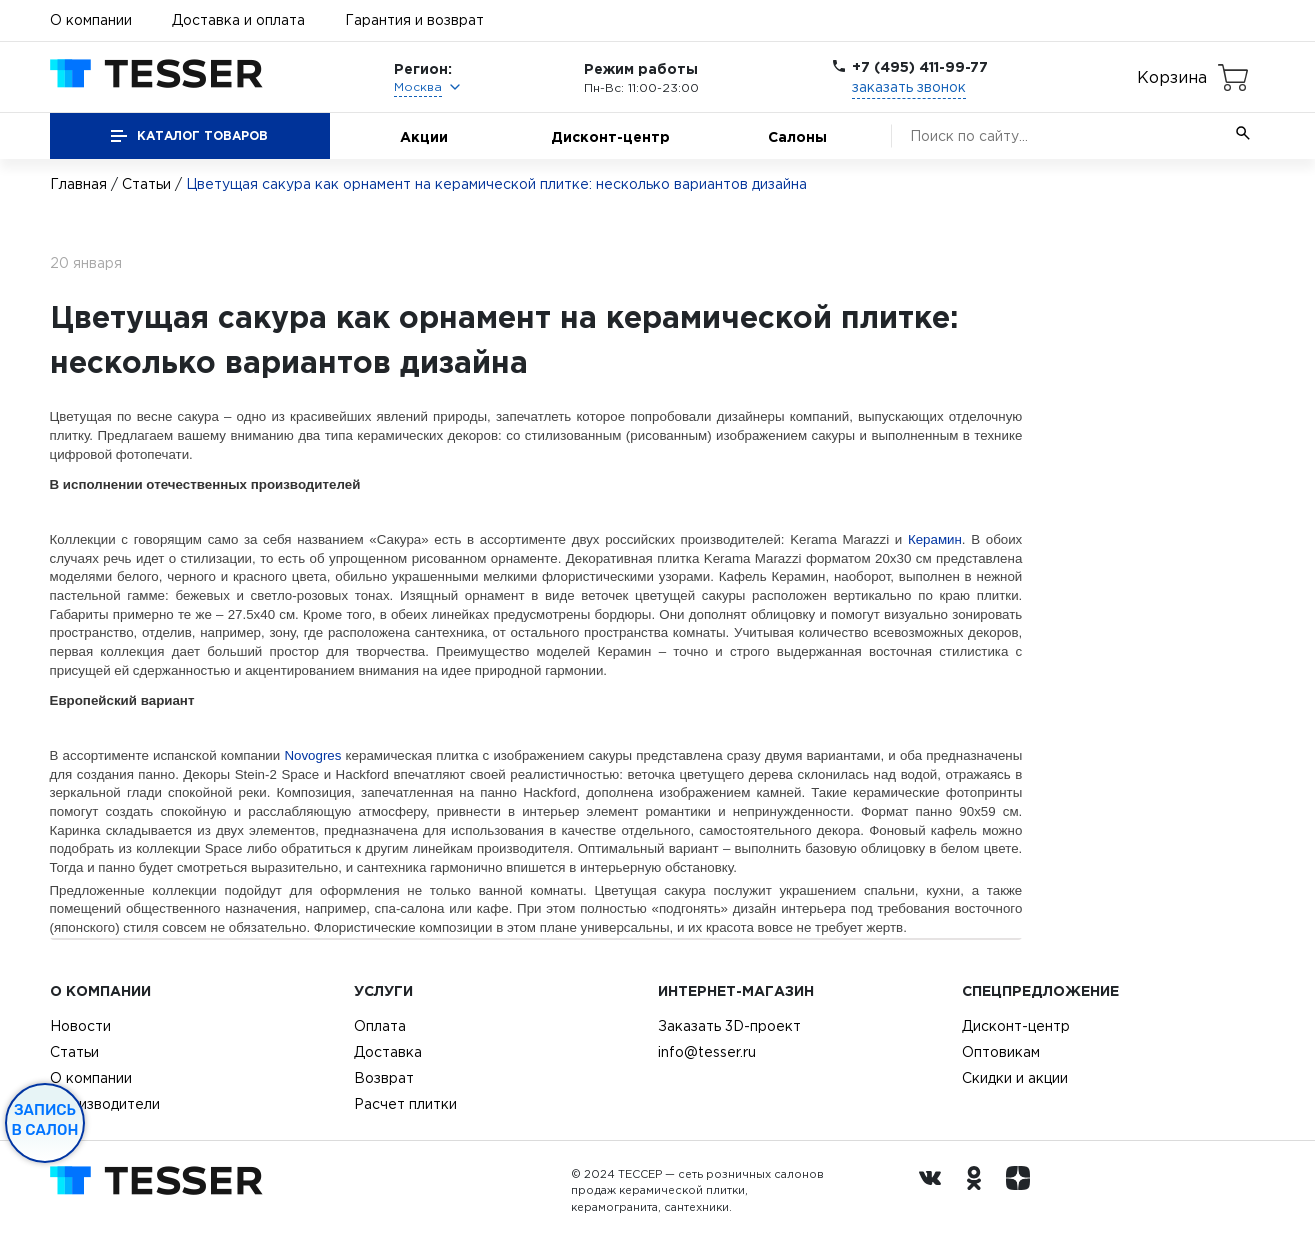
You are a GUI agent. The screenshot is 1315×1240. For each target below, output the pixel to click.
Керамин (935, 539)
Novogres (312, 755)
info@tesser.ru (707, 1052)
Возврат (384, 1078)
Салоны (797, 136)
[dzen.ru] (1023, 1191)
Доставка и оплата (238, 20)
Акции (424, 136)
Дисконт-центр (610, 136)
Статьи (146, 184)
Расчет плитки (405, 1104)
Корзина (1172, 77)
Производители (105, 1104)
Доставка (388, 1052)
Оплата (380, 1026)
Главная (78, 184)
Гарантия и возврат (414, 20)
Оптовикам (1001, 1052)
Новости (80, 1026)
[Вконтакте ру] (935, 1191)
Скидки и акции (1015, 1078)
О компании (91, 20)
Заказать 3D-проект (729, 1026)
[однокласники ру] (979, 1191)
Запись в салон (45, 1120)
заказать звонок (909, 87)
